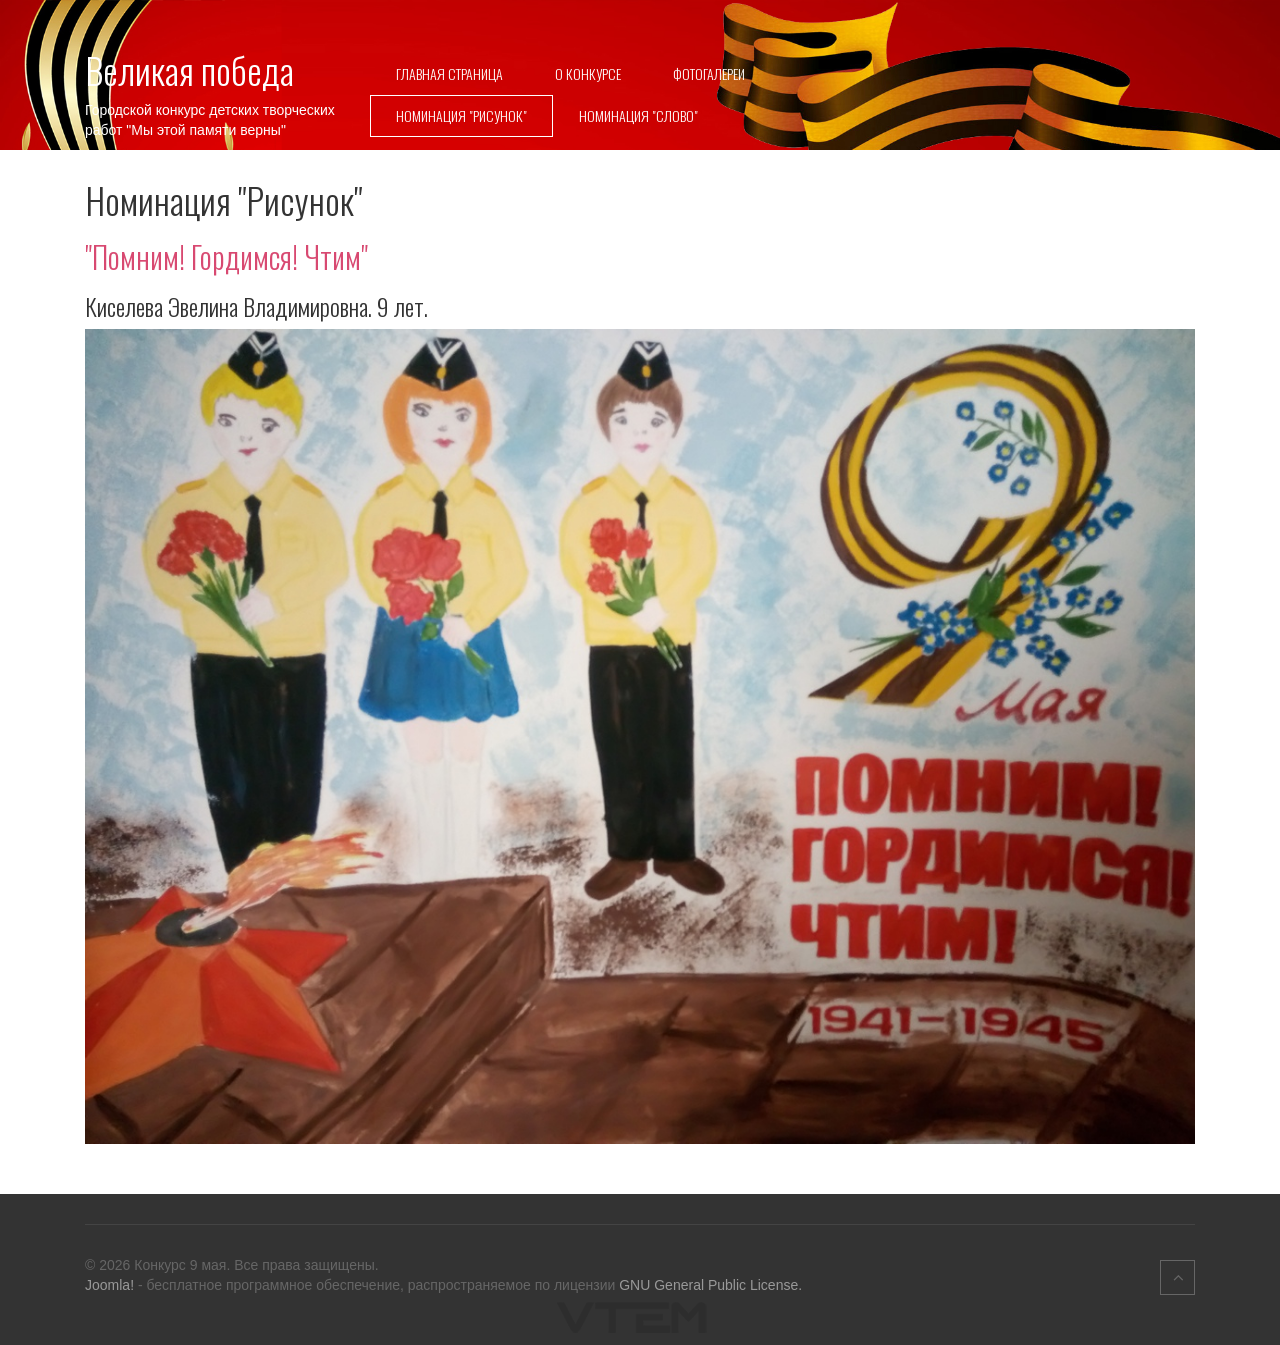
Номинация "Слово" (638, 115)
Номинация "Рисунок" (461, 115)
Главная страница (449, 73)
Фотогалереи (709, 73)
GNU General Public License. (710, 1285)
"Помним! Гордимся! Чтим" (226, 256)
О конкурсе (588, 73)
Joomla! (109, 1285)
